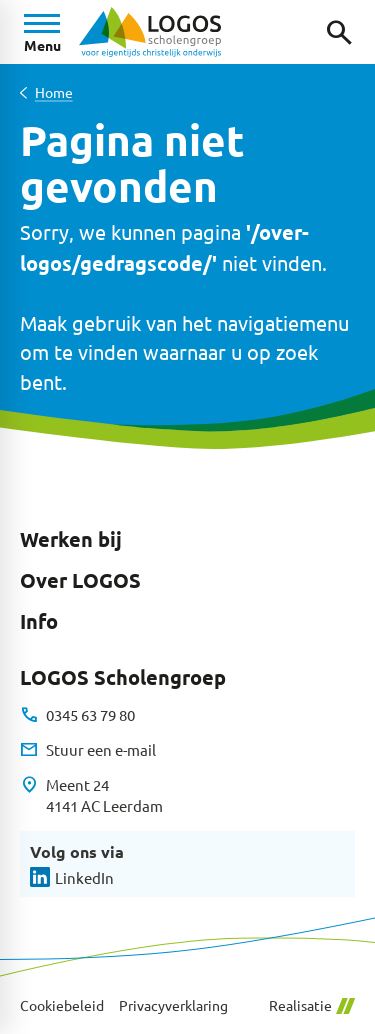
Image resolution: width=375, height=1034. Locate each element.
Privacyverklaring (173, 1005)
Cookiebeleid (62, 1005)
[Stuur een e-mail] (88, 750)
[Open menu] (42, 32)
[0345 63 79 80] (77, 715)
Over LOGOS (80, 580)
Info (39, 621)
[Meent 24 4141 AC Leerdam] (91, 795)
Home (54, 92)
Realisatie (312, 1005)
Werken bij (71, 539)
